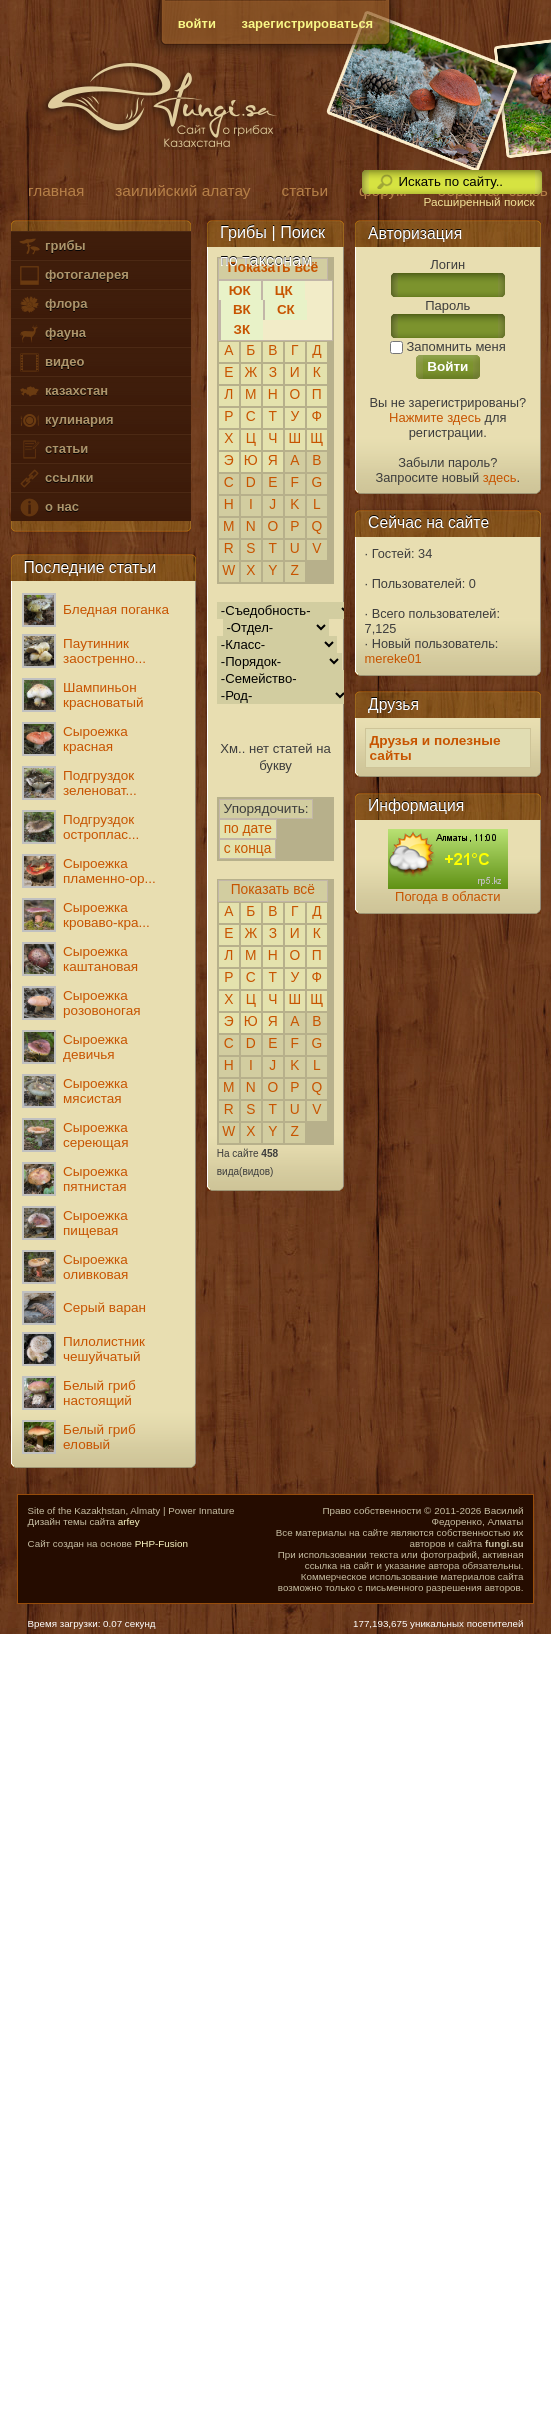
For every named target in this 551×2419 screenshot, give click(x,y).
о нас (48, 507)
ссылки (55, 478)
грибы (51, 246)
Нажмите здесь (435, 417)
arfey (129, 1521)
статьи (53, 449)
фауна (52, 333)
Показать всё (273, 889)
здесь (500, 477)
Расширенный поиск (478, 202)
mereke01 (393, 658)
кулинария (65, 420)
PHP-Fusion (161, 1543)
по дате (248, 828)
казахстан (63, 391)
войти (197, 23)
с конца (247, 848)
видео (51, 362)
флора (52, 304)
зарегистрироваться (308, 23)
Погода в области (447, 896)
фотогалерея (73, 275)
